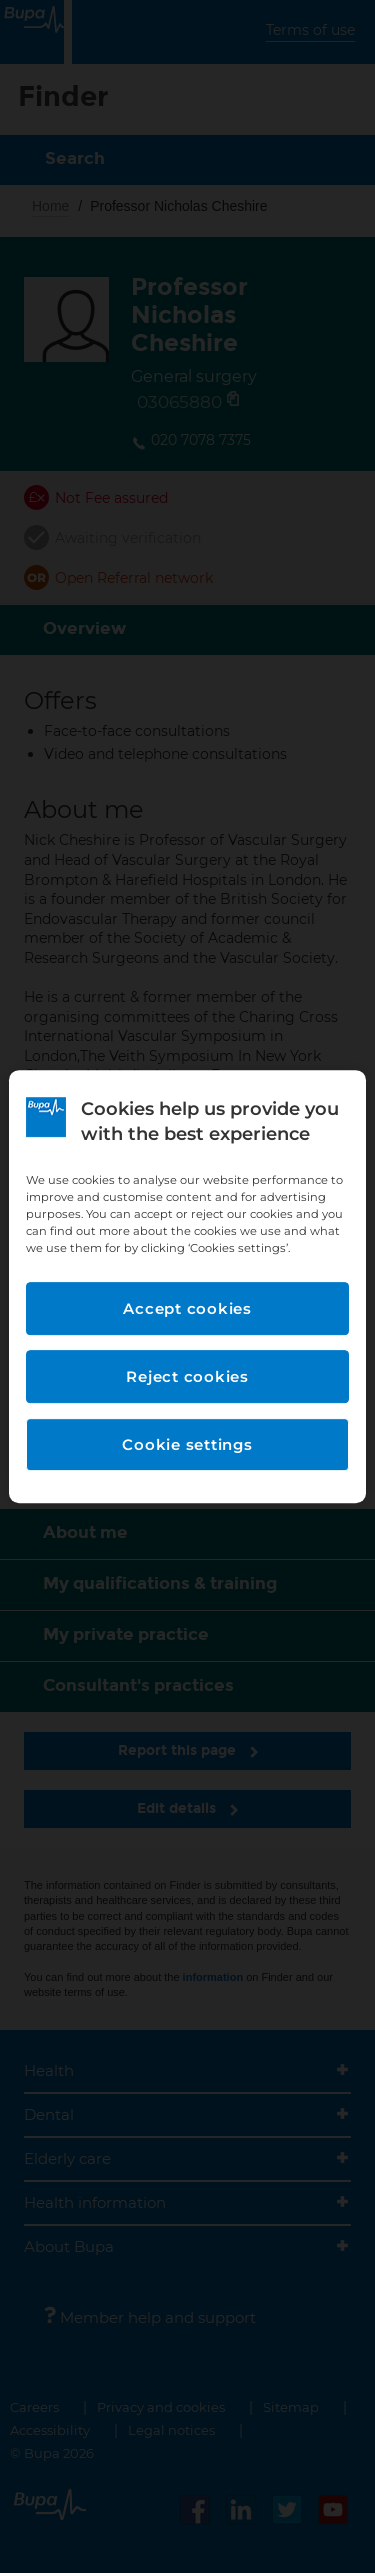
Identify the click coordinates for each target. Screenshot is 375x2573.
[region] (187, 1287)
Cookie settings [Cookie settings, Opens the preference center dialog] (187, 1444)
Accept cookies (187, 1308)
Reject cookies (187, 1376)
